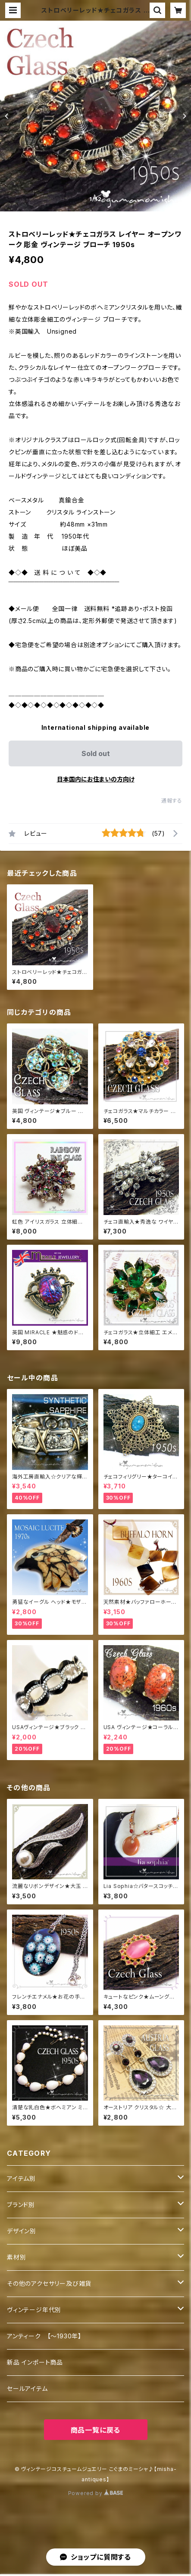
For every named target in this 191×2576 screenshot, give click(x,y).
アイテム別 (21, 2178)
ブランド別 (21, 2204)
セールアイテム (27, 2388)
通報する (171, 800)
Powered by (95, 2493)
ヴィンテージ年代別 (34, 2309)
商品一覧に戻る (96, 2430)
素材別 (16, 2257)
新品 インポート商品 (35, 2362)
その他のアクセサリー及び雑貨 (49, 2283)
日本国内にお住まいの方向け (96, 779)
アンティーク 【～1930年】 (44, 2336)
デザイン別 (21, 2231)
